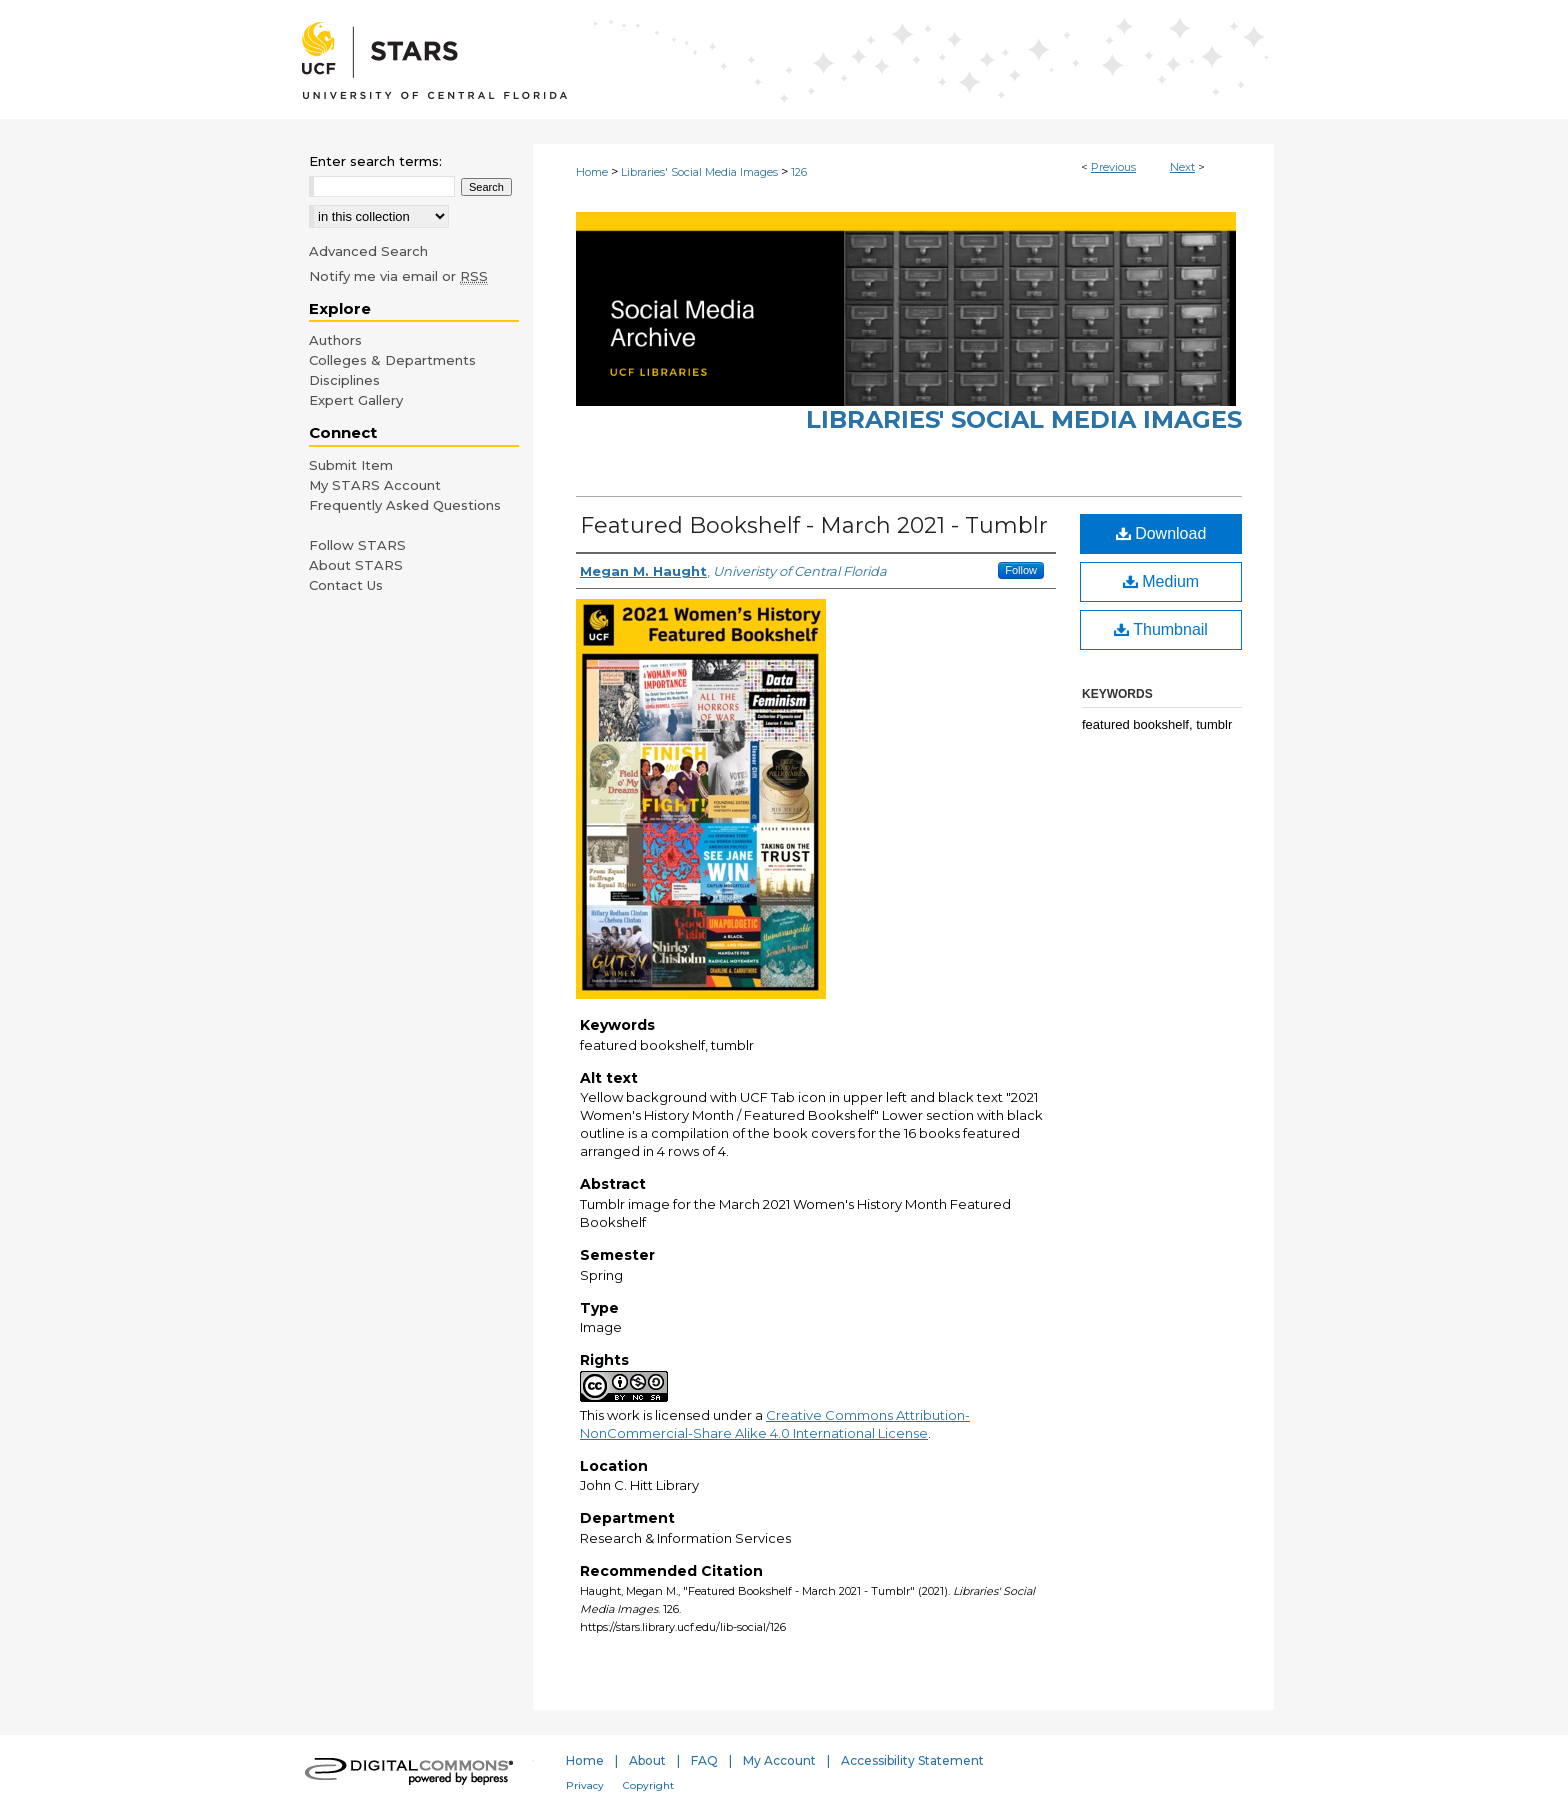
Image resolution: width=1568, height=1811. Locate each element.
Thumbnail (1161, 629)
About (647, 1760)
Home (592, 172)
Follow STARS (357, 545)
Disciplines (344, 380)
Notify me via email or (398, 276)
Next (1182, 167)
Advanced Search (368, 251)
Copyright (648, 1785)
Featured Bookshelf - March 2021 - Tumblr (814, 525)
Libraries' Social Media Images (699, 172)
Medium (1161, 581)
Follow (1021, 570)
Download (1161, 533)
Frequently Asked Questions (405, 505)
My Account (779, 1760)
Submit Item (351, 465)
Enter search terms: (375, 161)
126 (799, 172)
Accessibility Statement (912, 1760)
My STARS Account (375, 485)
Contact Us (346, 585)
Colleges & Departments (392, 360)
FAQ (704, 1760)
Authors (335, 340)
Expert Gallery (356, 400)
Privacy (585, 1785)
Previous (1113, 167)
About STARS (356, 565)
